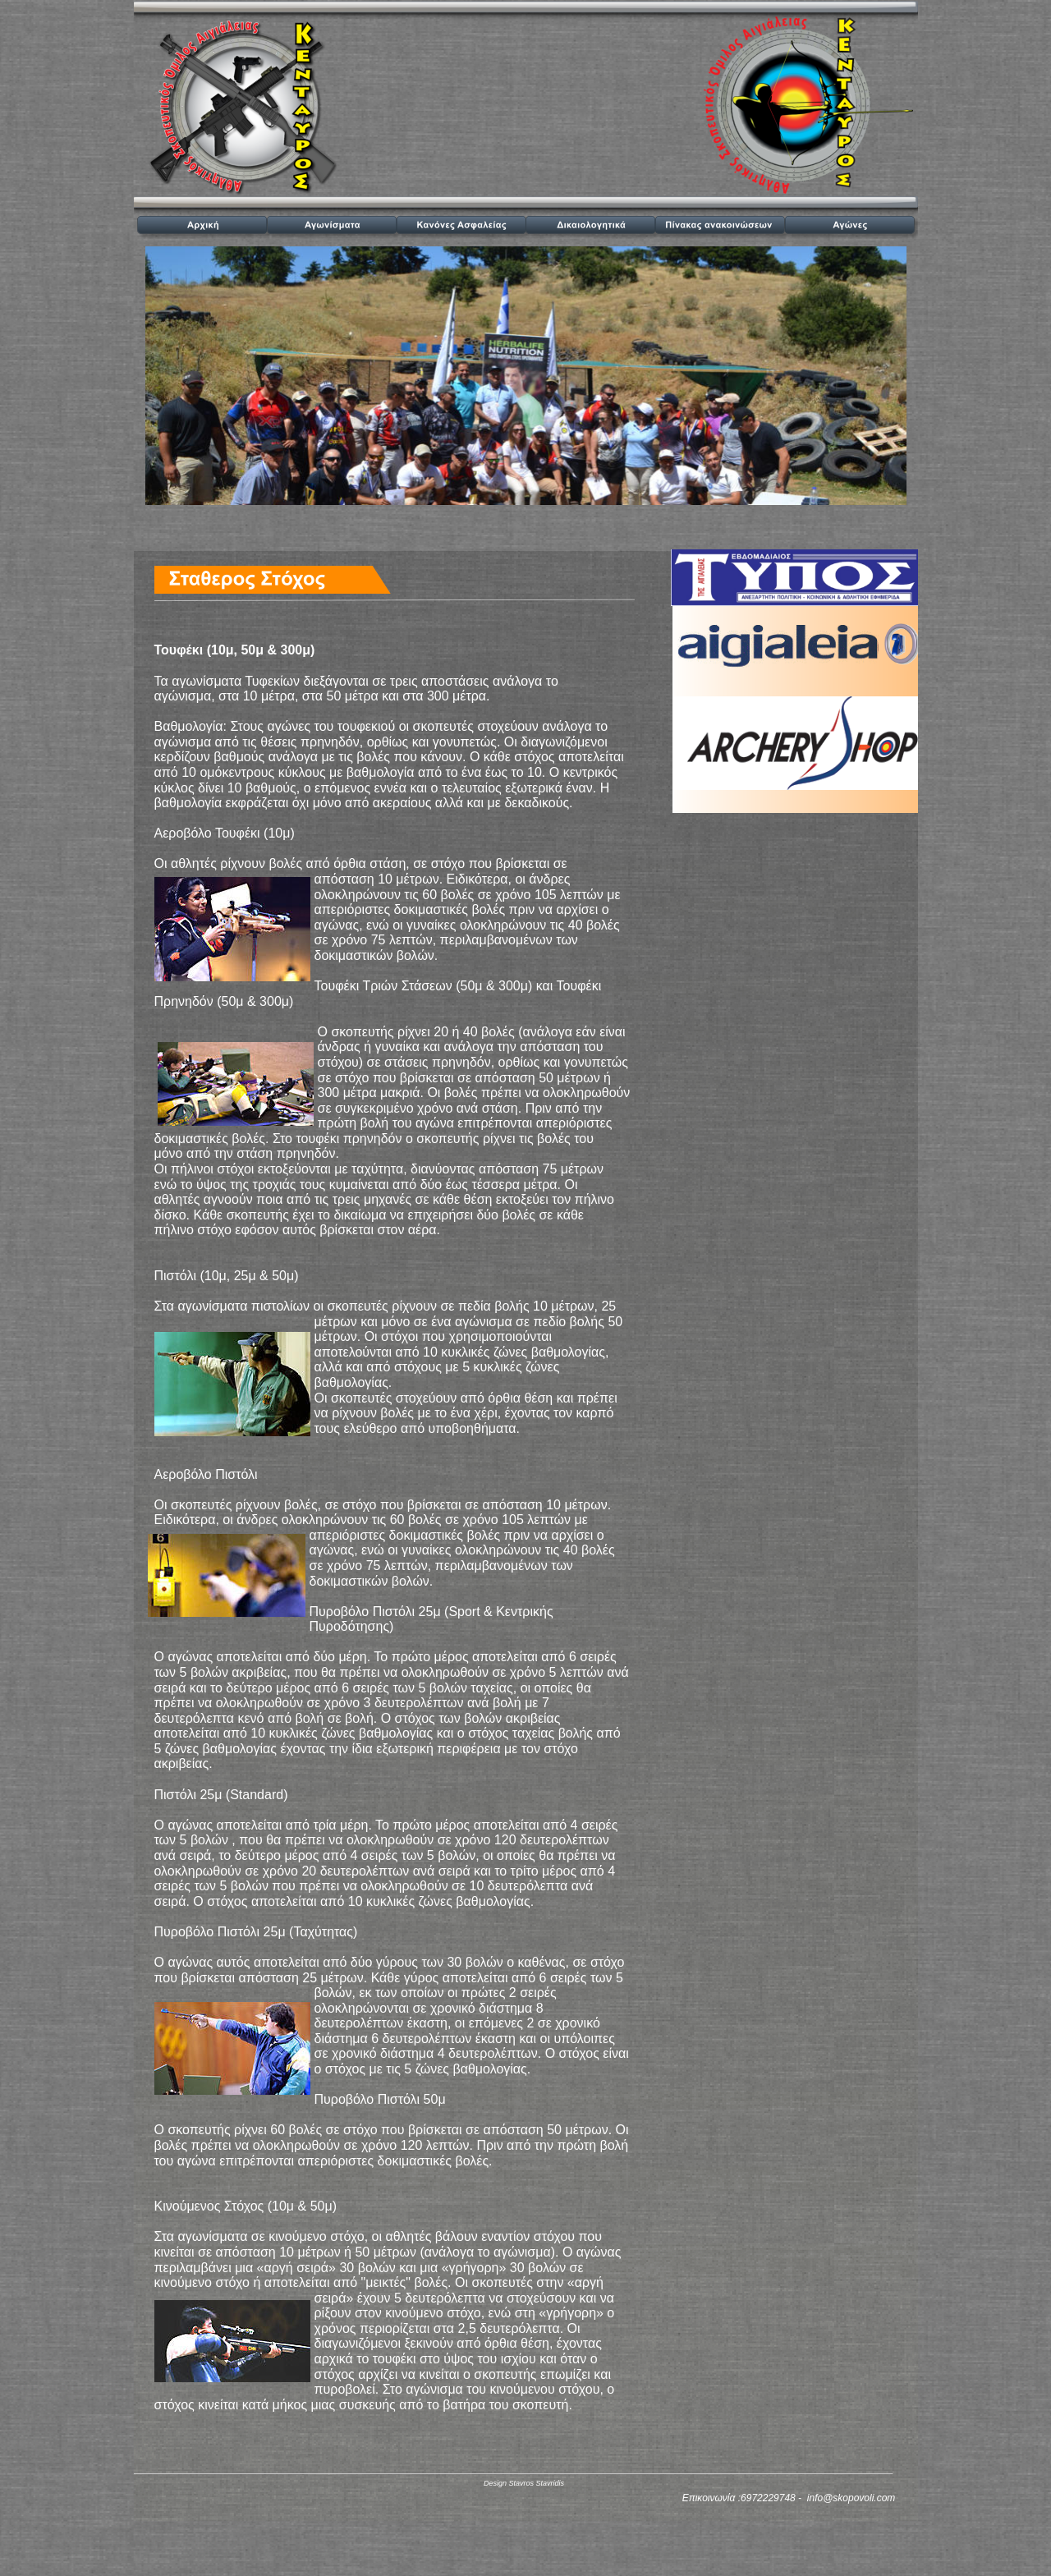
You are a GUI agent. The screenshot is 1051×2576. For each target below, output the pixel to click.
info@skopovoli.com (851, 2498)
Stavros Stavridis (536, 2483)
